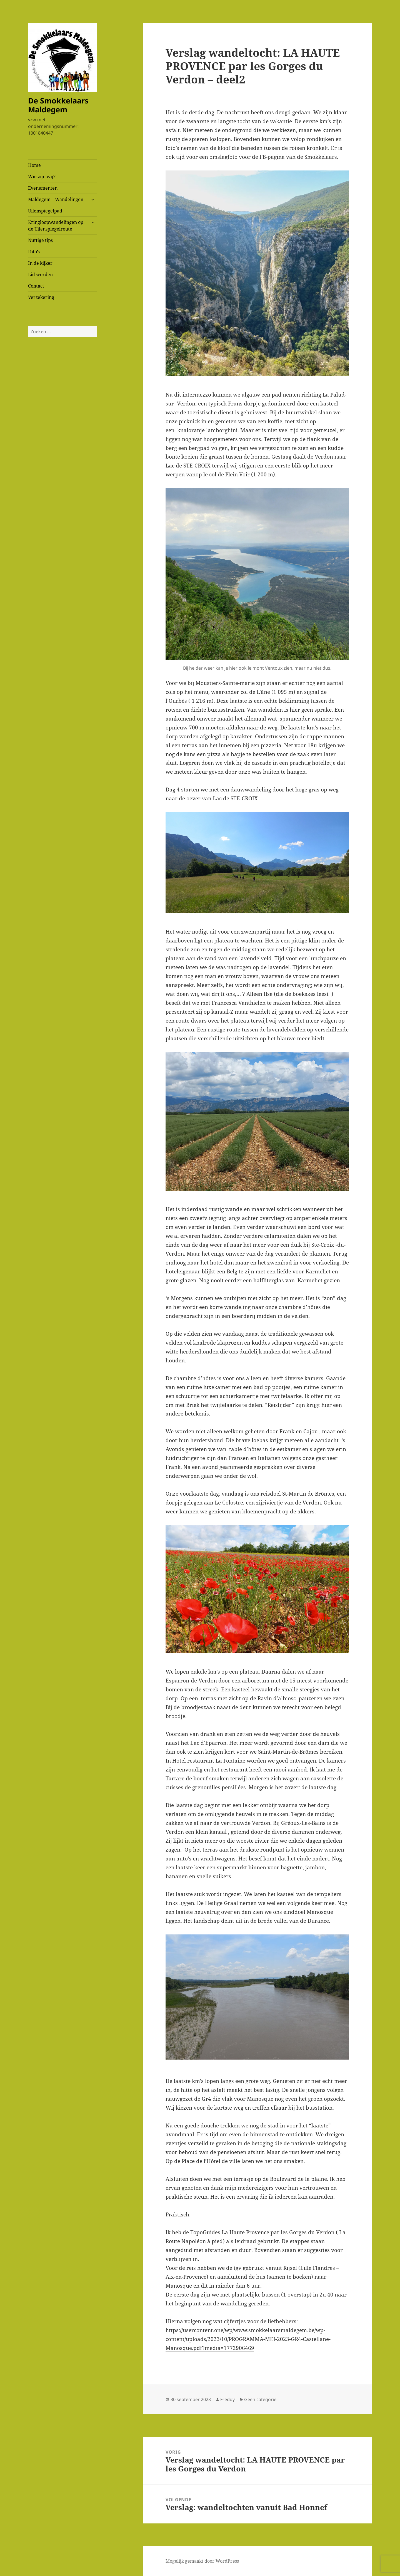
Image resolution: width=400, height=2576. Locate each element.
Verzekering (41, 297)
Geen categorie (260, 2399)
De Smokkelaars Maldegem (58, 105)
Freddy (227, 2399)
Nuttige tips (40, 240)
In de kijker (40, 263)
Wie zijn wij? (42, 177)
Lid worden (40, 274)
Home (34, 165)
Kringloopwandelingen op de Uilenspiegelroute (55, 225)
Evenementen (43, 188)
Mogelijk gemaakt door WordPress (202, 2561)
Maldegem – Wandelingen (55, 199)
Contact (36, 286)
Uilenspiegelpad (45, 211)
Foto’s (34, 252)
